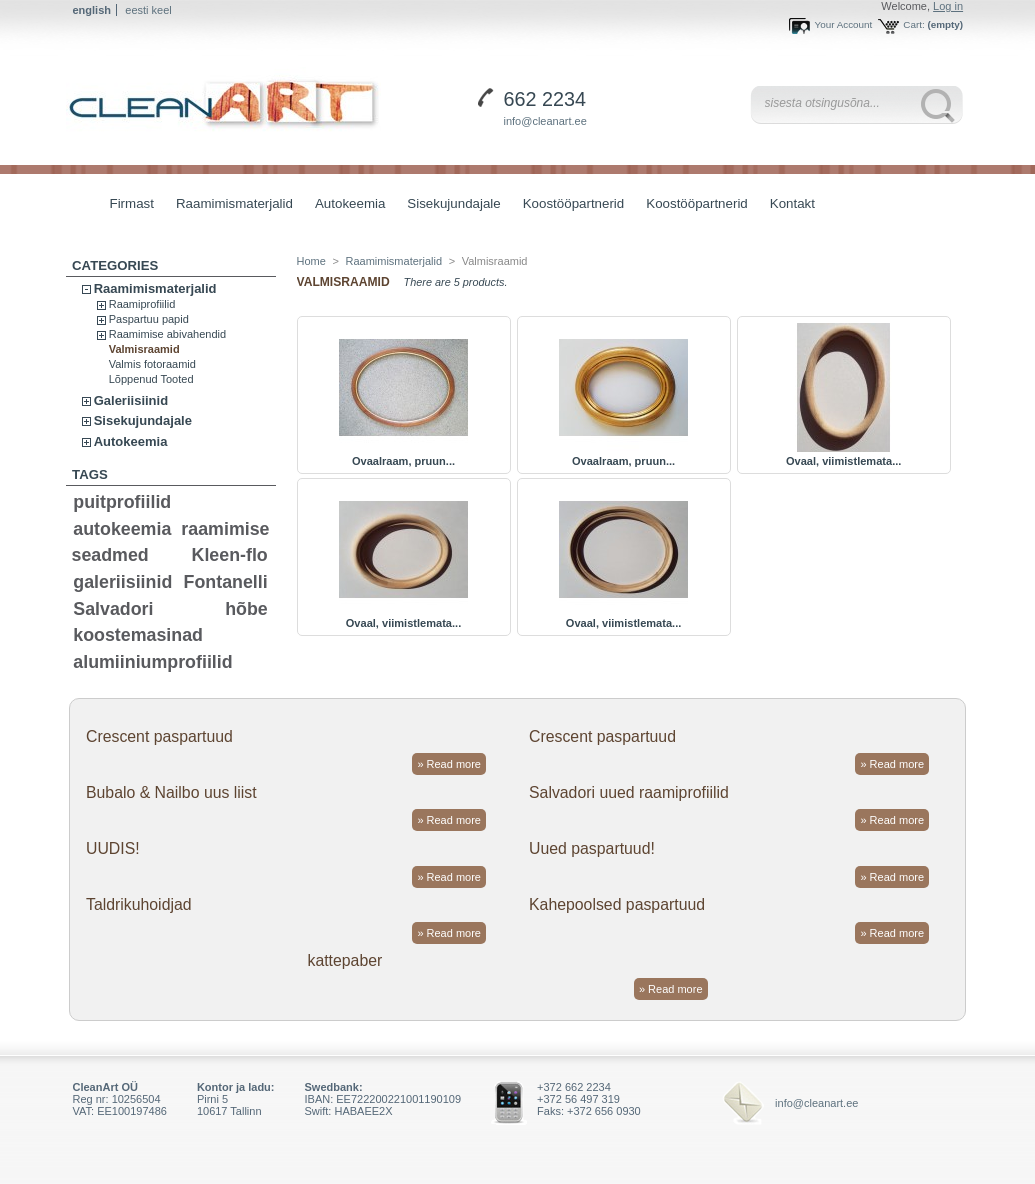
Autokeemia (345, 205)
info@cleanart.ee (545, 121)
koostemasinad (138, 635)
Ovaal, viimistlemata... (843, 461)
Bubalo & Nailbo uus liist (171, 792)
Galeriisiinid (131, 400)
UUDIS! (113, 848)
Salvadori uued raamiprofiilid (629, 792)
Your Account (843, 24)
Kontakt (792, 203)
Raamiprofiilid (142, 304)
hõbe (246, 609)
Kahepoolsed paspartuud (617, 904)
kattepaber (345, 960)
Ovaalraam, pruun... (403, 461)
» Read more (449, 764)
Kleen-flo (230, 555)
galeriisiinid (122, 582)
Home (311, 261)
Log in (948, 6)
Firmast (132, 203)
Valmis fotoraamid (152, 364)
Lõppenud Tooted (151, 379)
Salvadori (113, 609)
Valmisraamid (144, 349)
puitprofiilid (122, 502)
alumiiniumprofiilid (152, 662)
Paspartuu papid (149, 319)
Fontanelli (226, 582)
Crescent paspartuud (159, 736)
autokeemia (122, 529)
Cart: (913, 24)
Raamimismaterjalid (229, 205)
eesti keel (148, 10)
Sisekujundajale (448, 205)
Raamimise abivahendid (167, 334)
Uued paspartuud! (592, 848)
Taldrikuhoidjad (139, 904)
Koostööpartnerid (574, 203)
